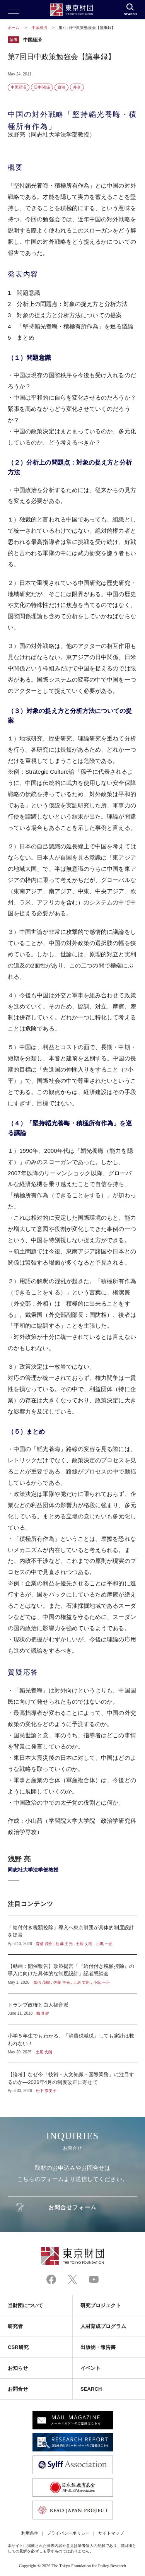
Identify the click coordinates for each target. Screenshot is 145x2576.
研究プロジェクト (100, 2305)
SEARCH (91, 2389)
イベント (90, 2368)
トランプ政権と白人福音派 (72, 2008)
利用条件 (29, 2533)
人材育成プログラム (103, 2326)
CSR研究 (18, 2347)
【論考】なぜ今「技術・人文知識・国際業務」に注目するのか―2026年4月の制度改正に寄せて (72, 2078)
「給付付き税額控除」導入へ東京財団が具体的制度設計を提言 (72, 1935)
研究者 (15, 2326)
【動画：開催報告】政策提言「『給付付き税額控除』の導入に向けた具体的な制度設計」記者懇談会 (72, 1974)
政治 (61, 87)
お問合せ (18, 2389)
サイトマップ (111, 2533)
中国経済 (40, 28)
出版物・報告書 (98, 2347)
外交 (77, 87)
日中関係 (41, 87)
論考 (13, 40)
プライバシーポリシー (68, 2533)
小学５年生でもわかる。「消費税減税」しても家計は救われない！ (72, 2043)
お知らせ (18, 2368)
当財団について (25, 2305)
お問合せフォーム (72, 2207)
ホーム (13, 28)
